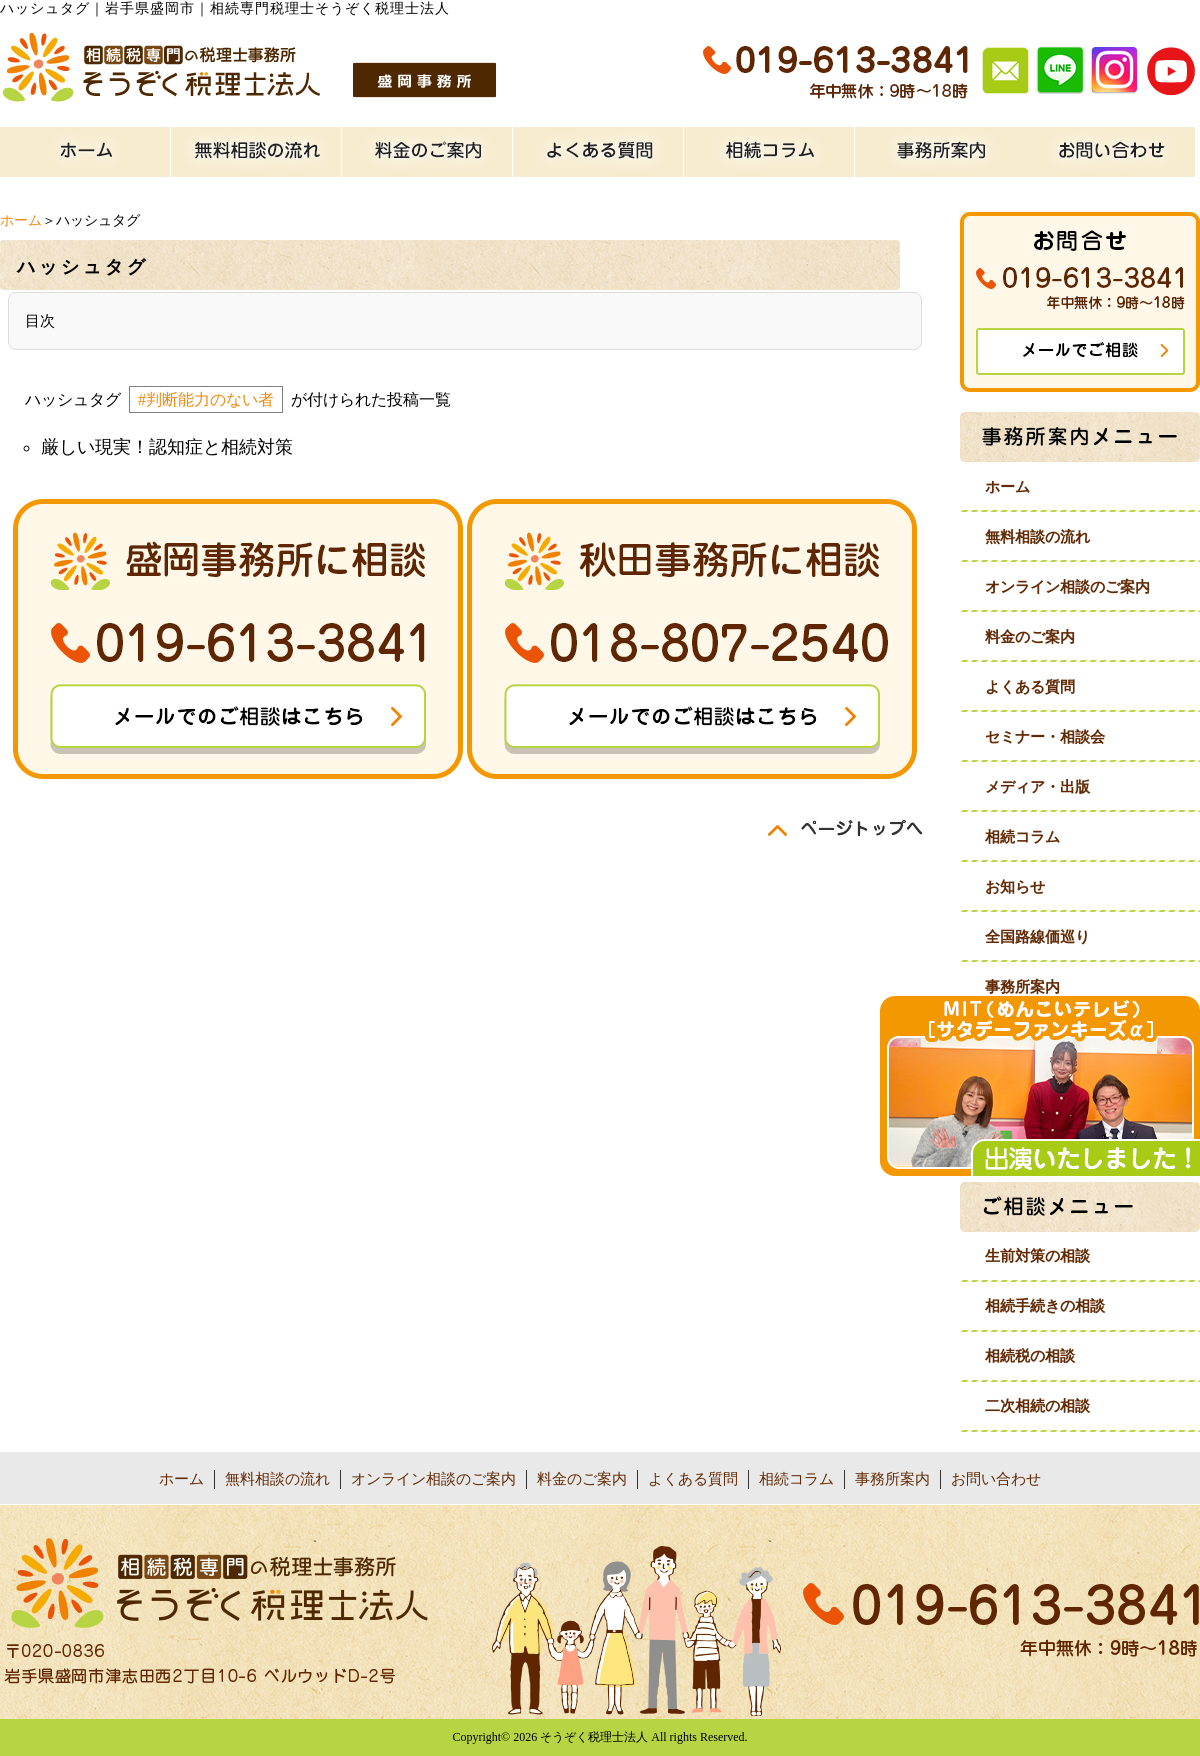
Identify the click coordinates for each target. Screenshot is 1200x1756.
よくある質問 (1030, 687)
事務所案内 (1022, 987)
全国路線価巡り (1037, 937)
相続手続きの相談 (1045, 1306)
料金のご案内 (1030, 637)
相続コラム (1022, 837)
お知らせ (1015, 887)
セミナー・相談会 (1045, 737)
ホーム (21, 220)
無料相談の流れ (1037, 537)
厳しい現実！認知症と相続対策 (167, 447)
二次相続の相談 (1037, 1406)
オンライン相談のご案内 (1067, 587)
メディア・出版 (1037, 787)
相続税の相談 (1030, 1356)
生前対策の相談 (1037, 1256)
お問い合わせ (996, 1479)
